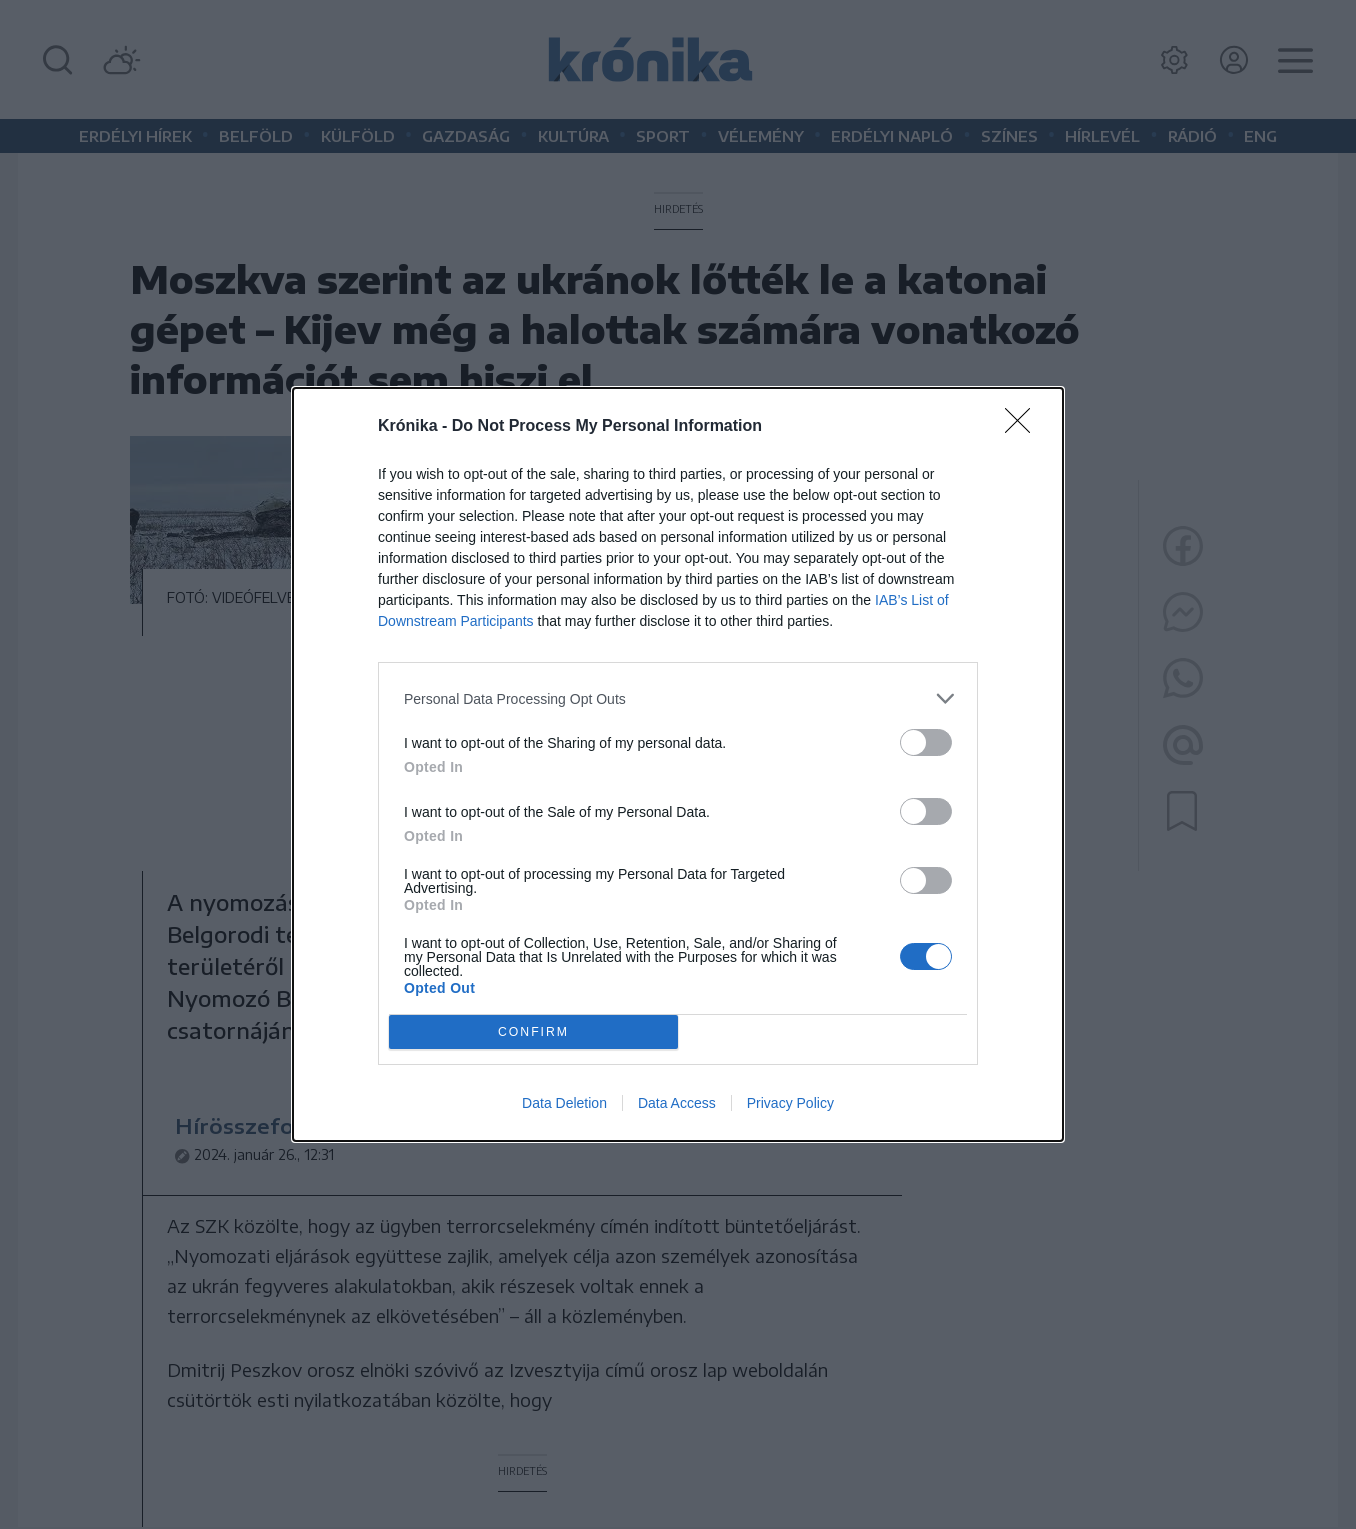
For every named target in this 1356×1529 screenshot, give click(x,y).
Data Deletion (564, 1103)
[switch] (926, 742)
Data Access (677, 1103)
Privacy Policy (790, 1103)
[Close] (1024, 427)
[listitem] (678, 698)
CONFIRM (533, 1031)
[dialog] (678, 764)
